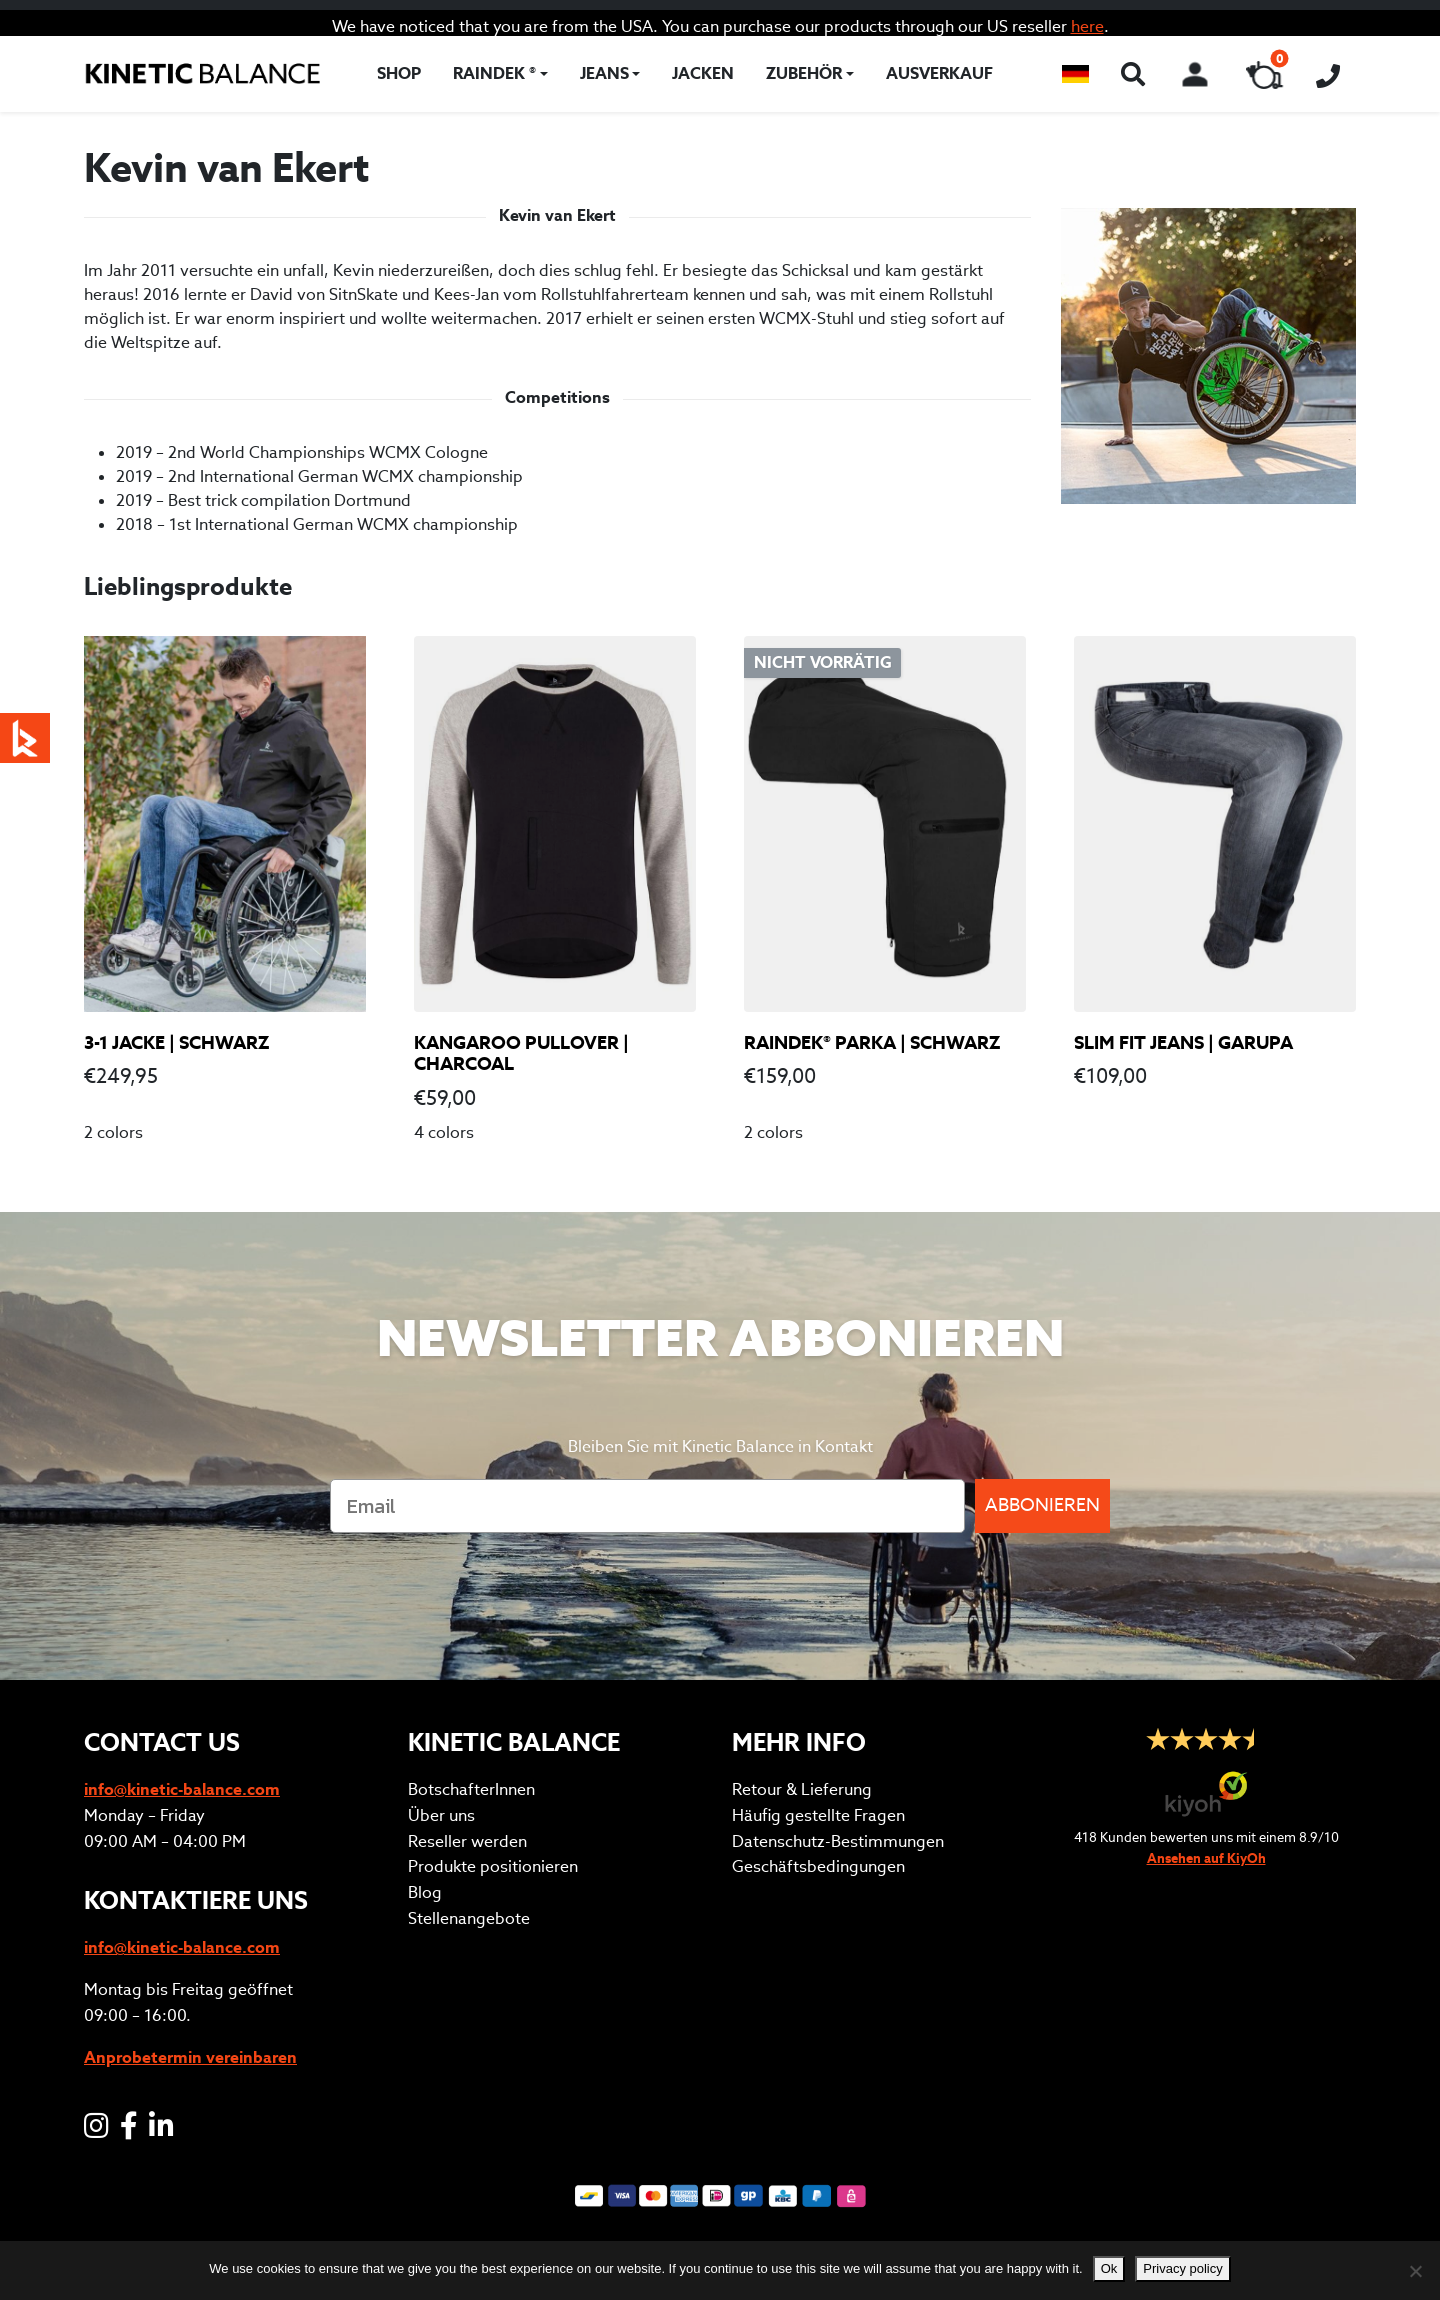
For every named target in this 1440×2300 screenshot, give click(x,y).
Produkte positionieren (493, 1866)
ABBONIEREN (1042, 1505)
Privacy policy (1182, 2268)
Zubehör (804, 73)
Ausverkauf (939, 73)
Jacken (703, 73)
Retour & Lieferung (802, 1789)
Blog (425, 1892)
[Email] (647, 1506)
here (1087, 26)
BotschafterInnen (471, 1789)
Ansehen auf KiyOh (1206, 1858)
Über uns (441, 1815)
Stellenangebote (469, 1918)
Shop (399, 73)
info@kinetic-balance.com (182, 1789)
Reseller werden (467, 1841)
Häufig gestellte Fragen (818, 1815)
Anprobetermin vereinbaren (190, 2057)
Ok (1109, 2268)
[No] (1415, 2271)
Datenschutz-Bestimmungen (838, 1841)
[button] (1075, 74)
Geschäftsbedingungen (818, 1866)
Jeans (604, 73)
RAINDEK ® (494, 73)
